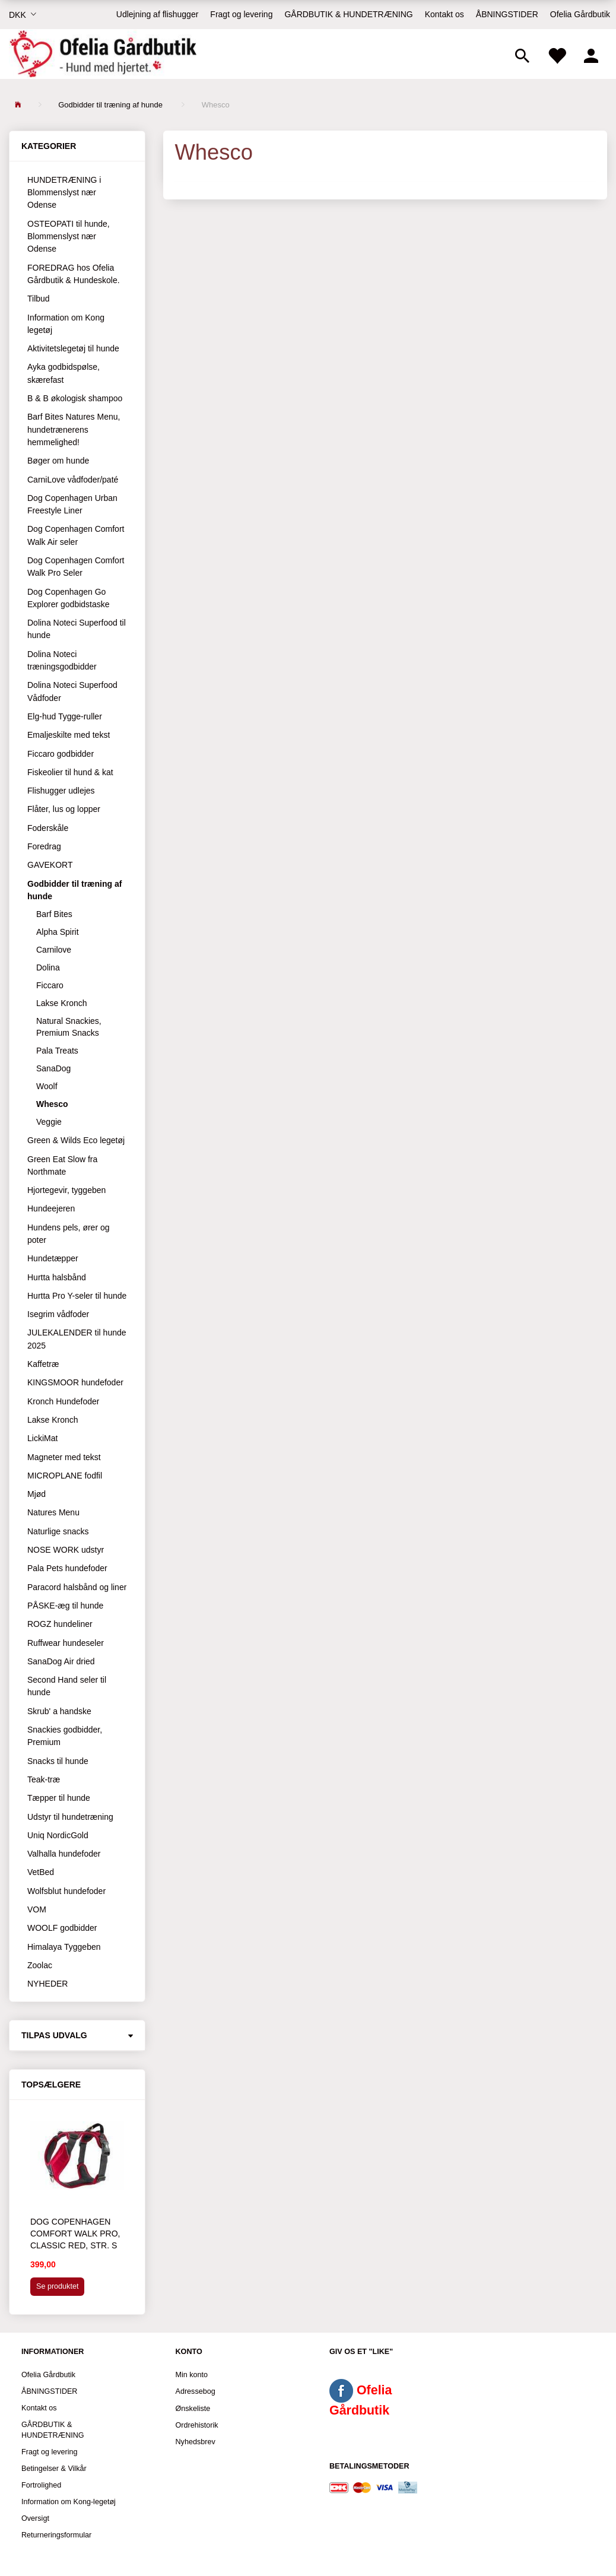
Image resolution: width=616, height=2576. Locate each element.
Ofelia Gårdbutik (580, 14)
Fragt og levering (241, 14)
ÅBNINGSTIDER (507, 14)
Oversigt (35, 2518)
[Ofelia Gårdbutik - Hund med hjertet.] (102, 54)
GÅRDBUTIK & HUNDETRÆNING (348, 14)
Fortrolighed (41, 2485)
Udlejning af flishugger (157, 14)
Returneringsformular (56, 2535)
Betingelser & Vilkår (54, 2468)
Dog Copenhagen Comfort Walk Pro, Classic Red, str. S (75, 2233)
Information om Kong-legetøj (68, 2502)
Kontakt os (444, 14)
